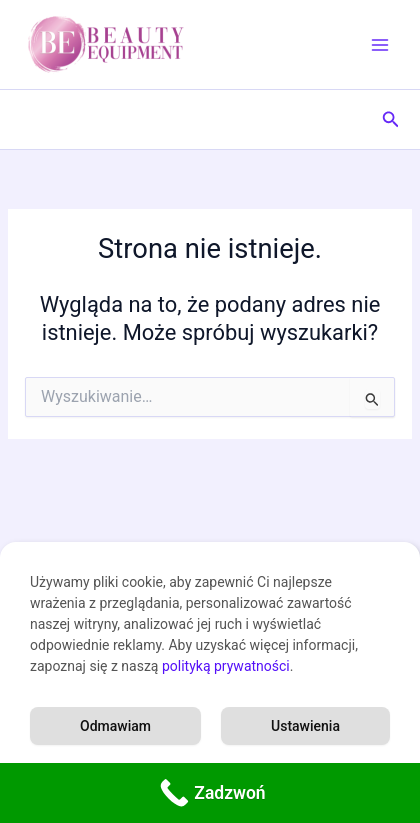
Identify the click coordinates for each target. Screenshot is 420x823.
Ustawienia (305, 726)
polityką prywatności (226, 666)
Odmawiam (115, 726)
